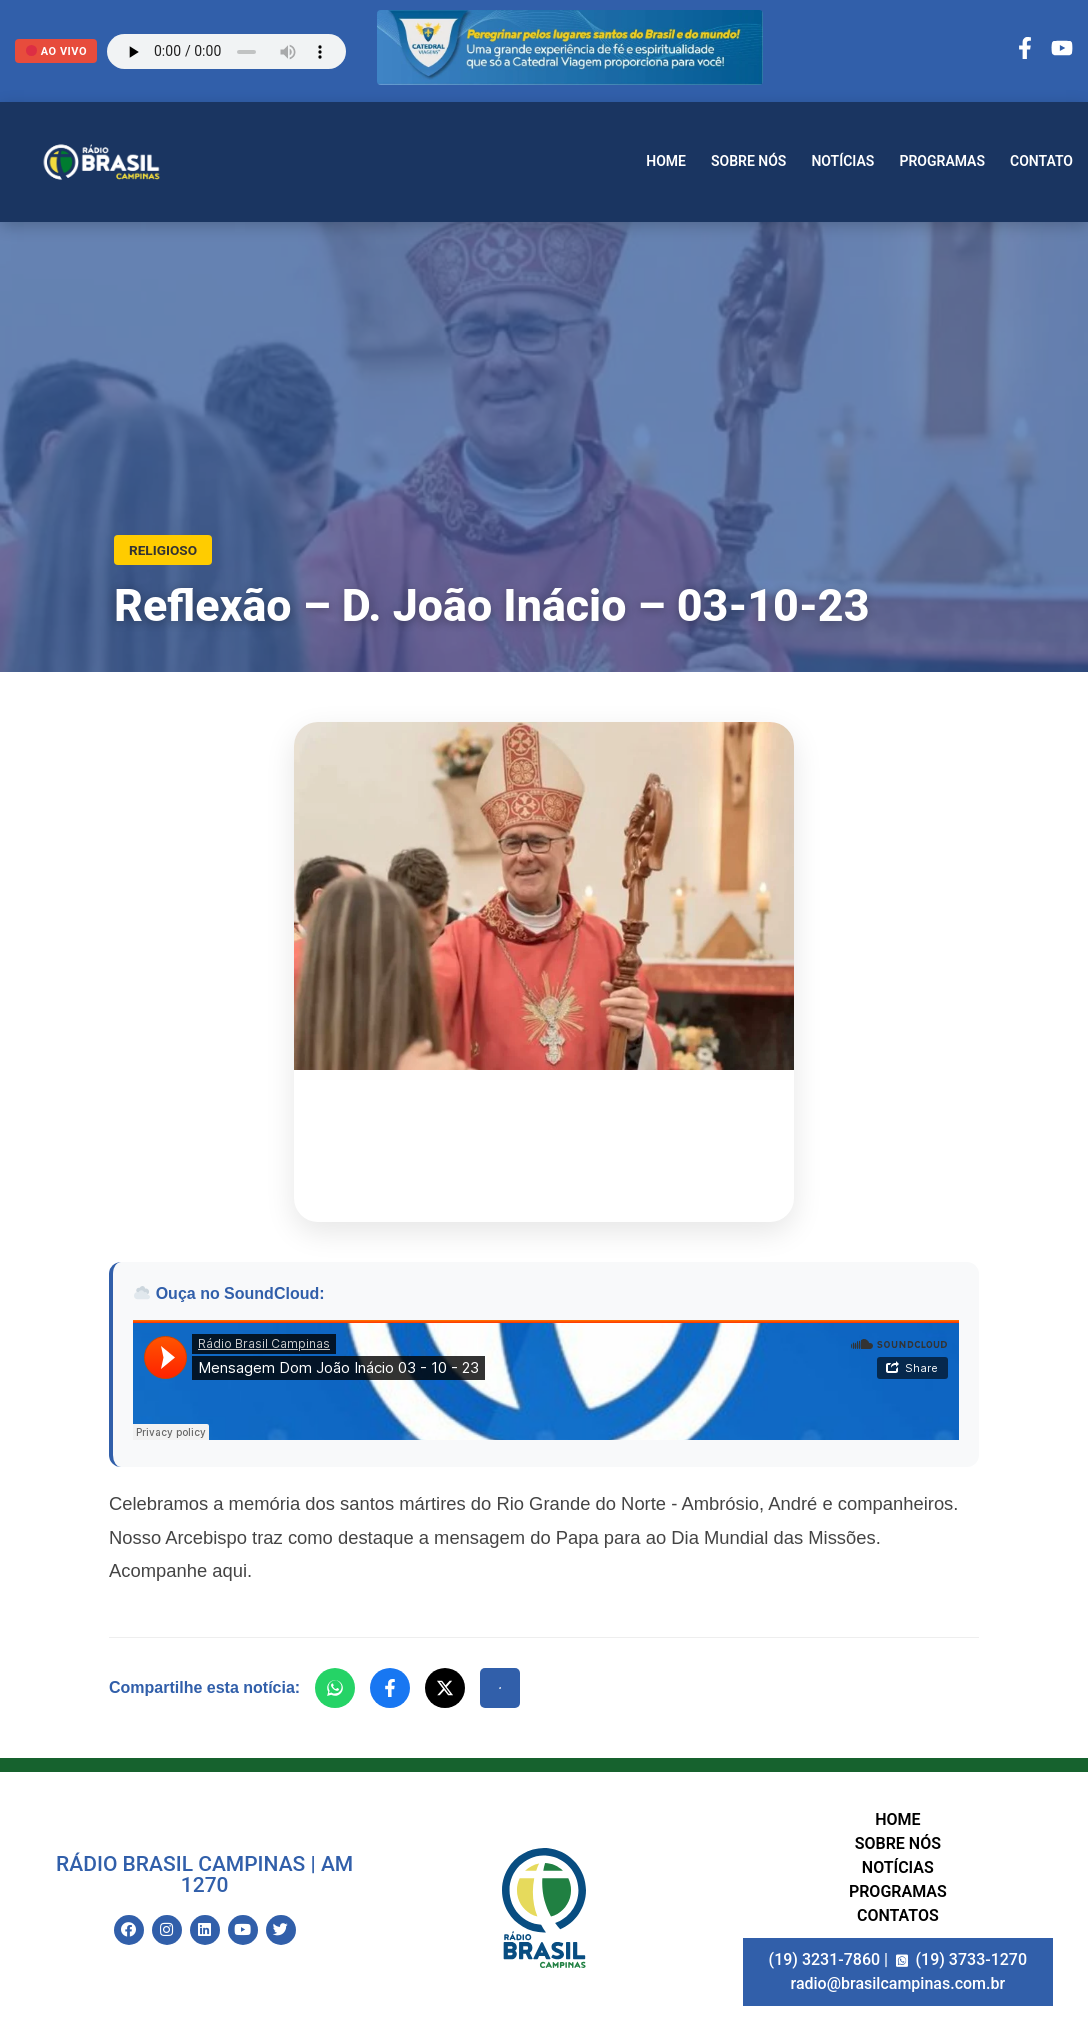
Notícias (842, 161)
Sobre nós (748, 161)
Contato (1041, 161)
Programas (942, 161)
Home (666, 161)
